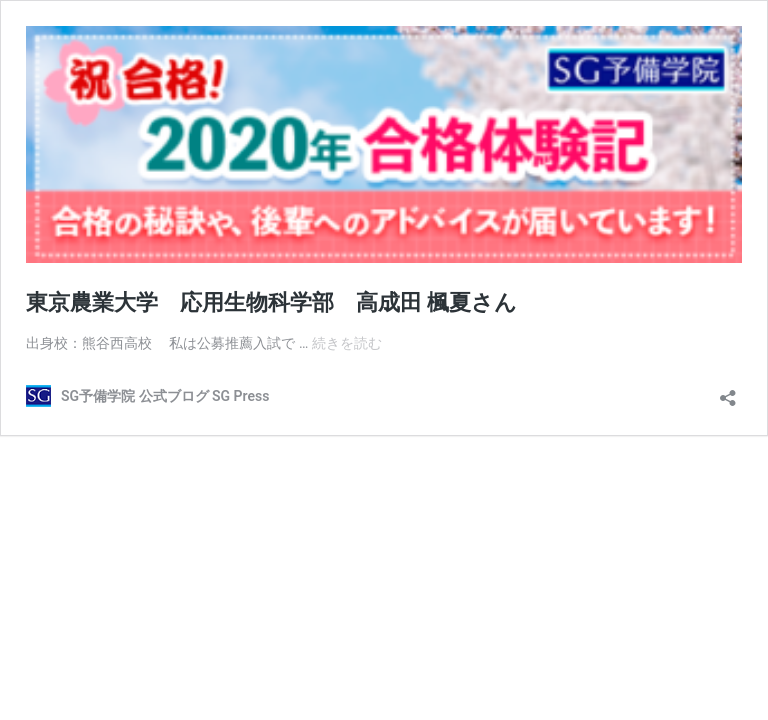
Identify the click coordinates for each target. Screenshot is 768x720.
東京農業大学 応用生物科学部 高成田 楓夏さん (271, 302)
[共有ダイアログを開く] (728, 391)
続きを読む (347, 343)
